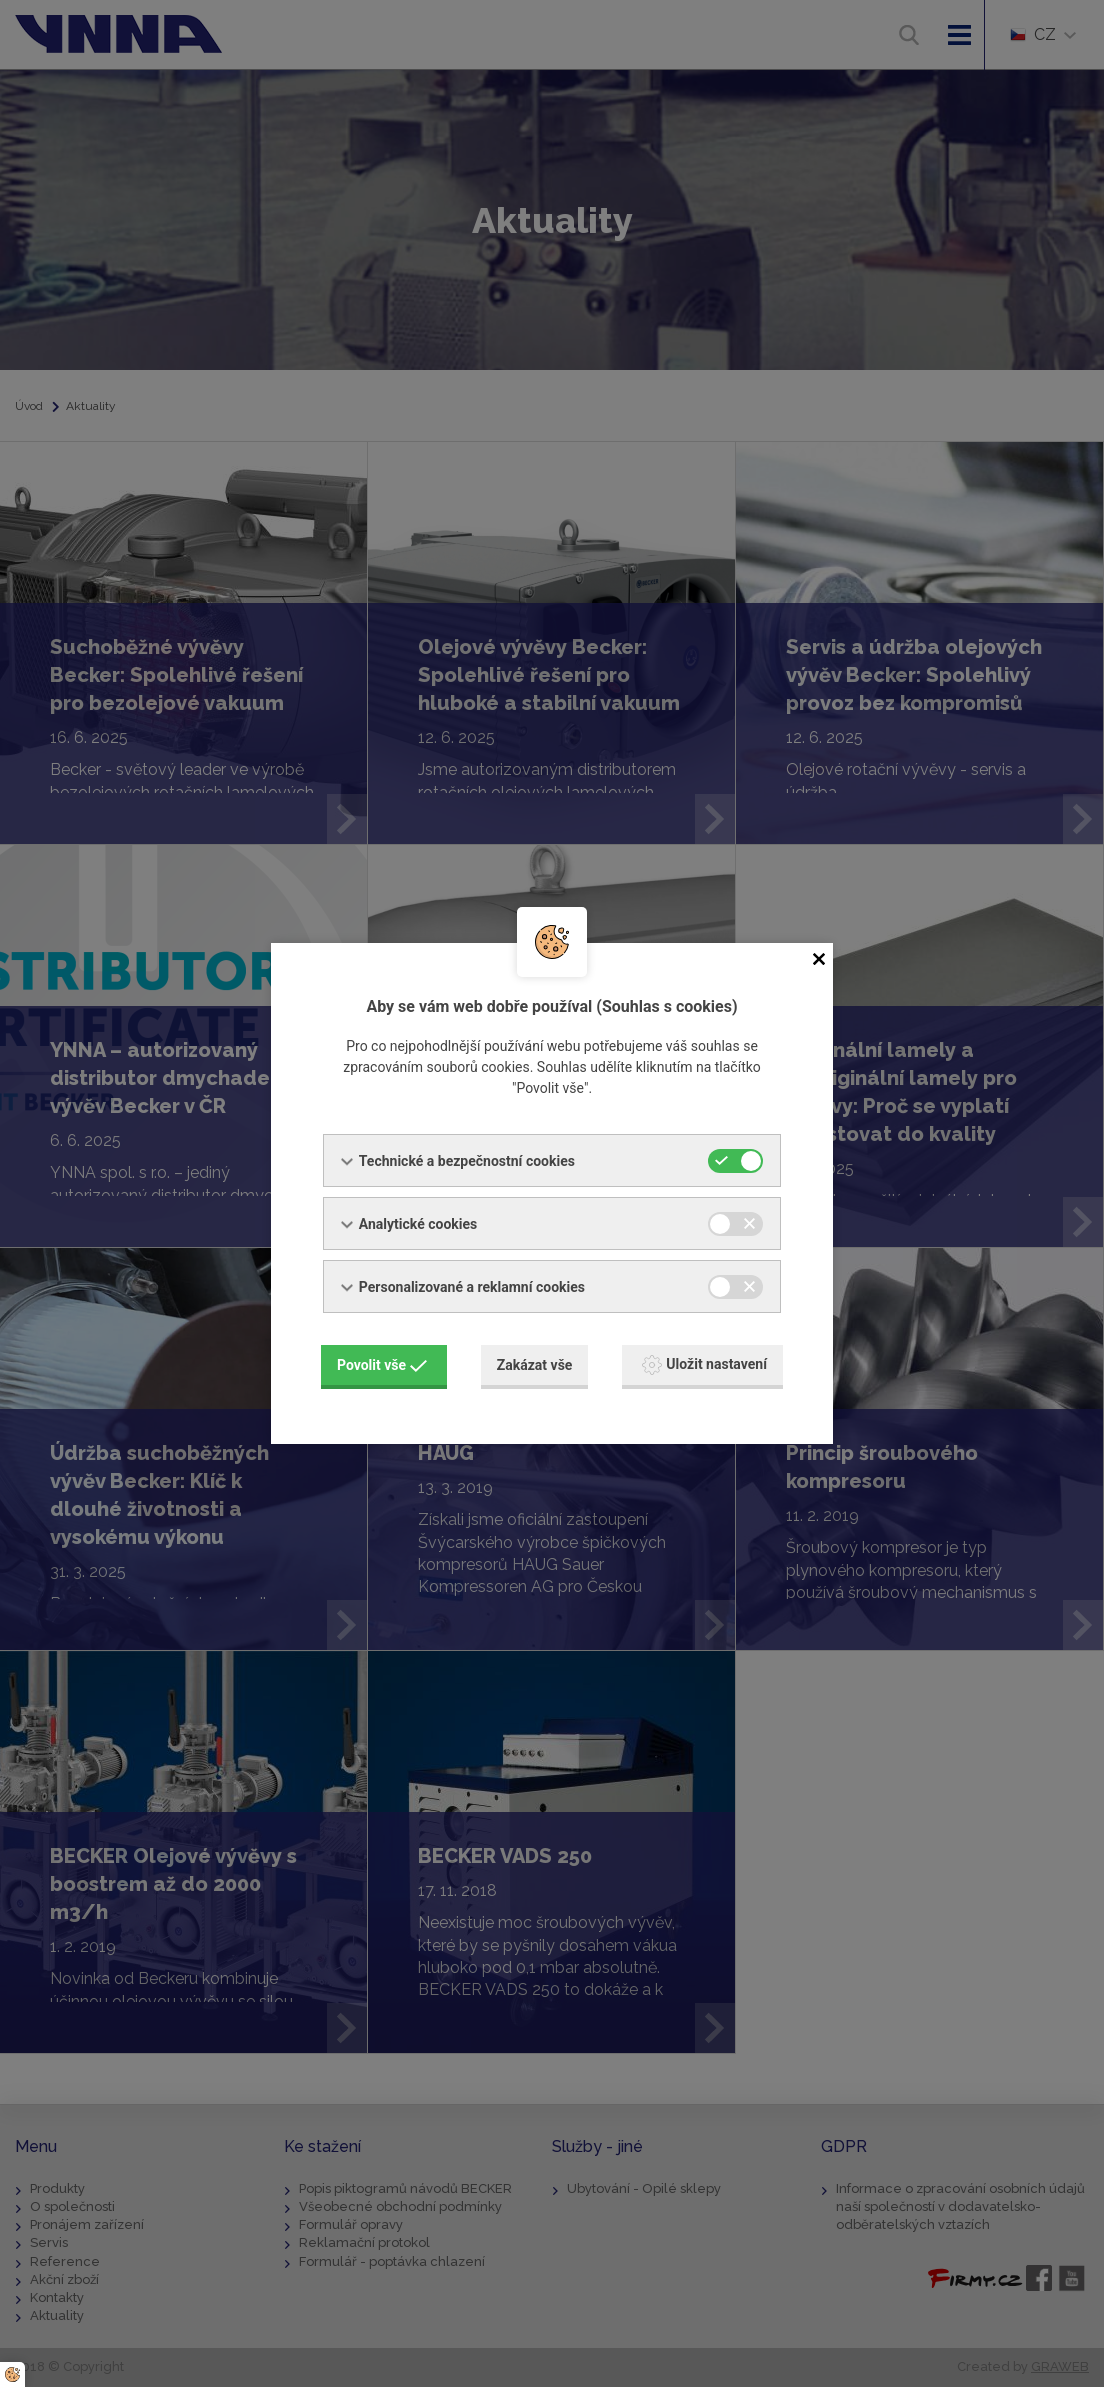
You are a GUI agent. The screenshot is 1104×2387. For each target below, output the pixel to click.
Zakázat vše (535, 1365)
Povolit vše (382, 1365)
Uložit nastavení (704, 1365)
